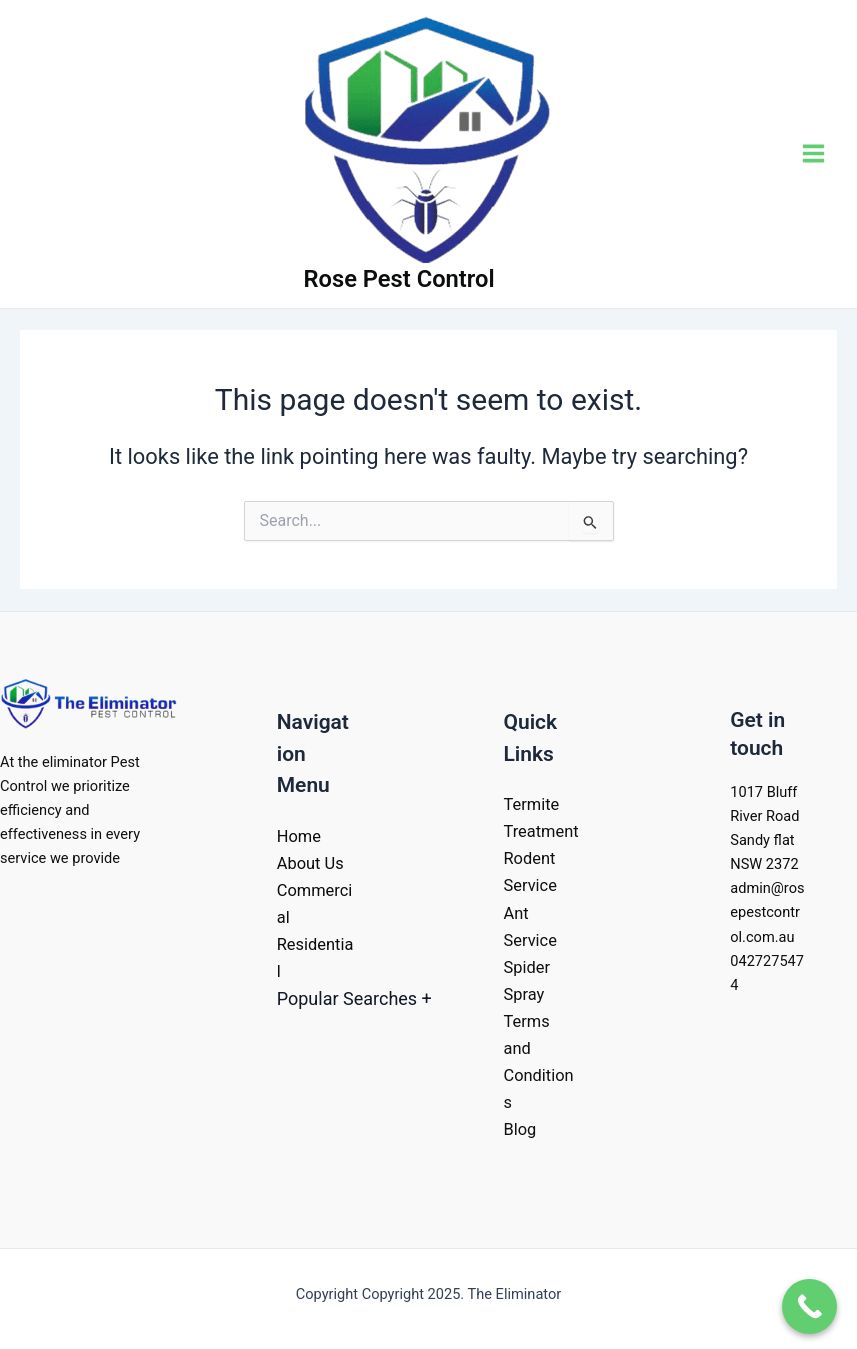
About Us (310, 863)
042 (742, 961)
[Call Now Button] (809, 1306)
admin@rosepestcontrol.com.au (767, 912)
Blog (520, 1129)
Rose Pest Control (399, 279)
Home (299, 836)
